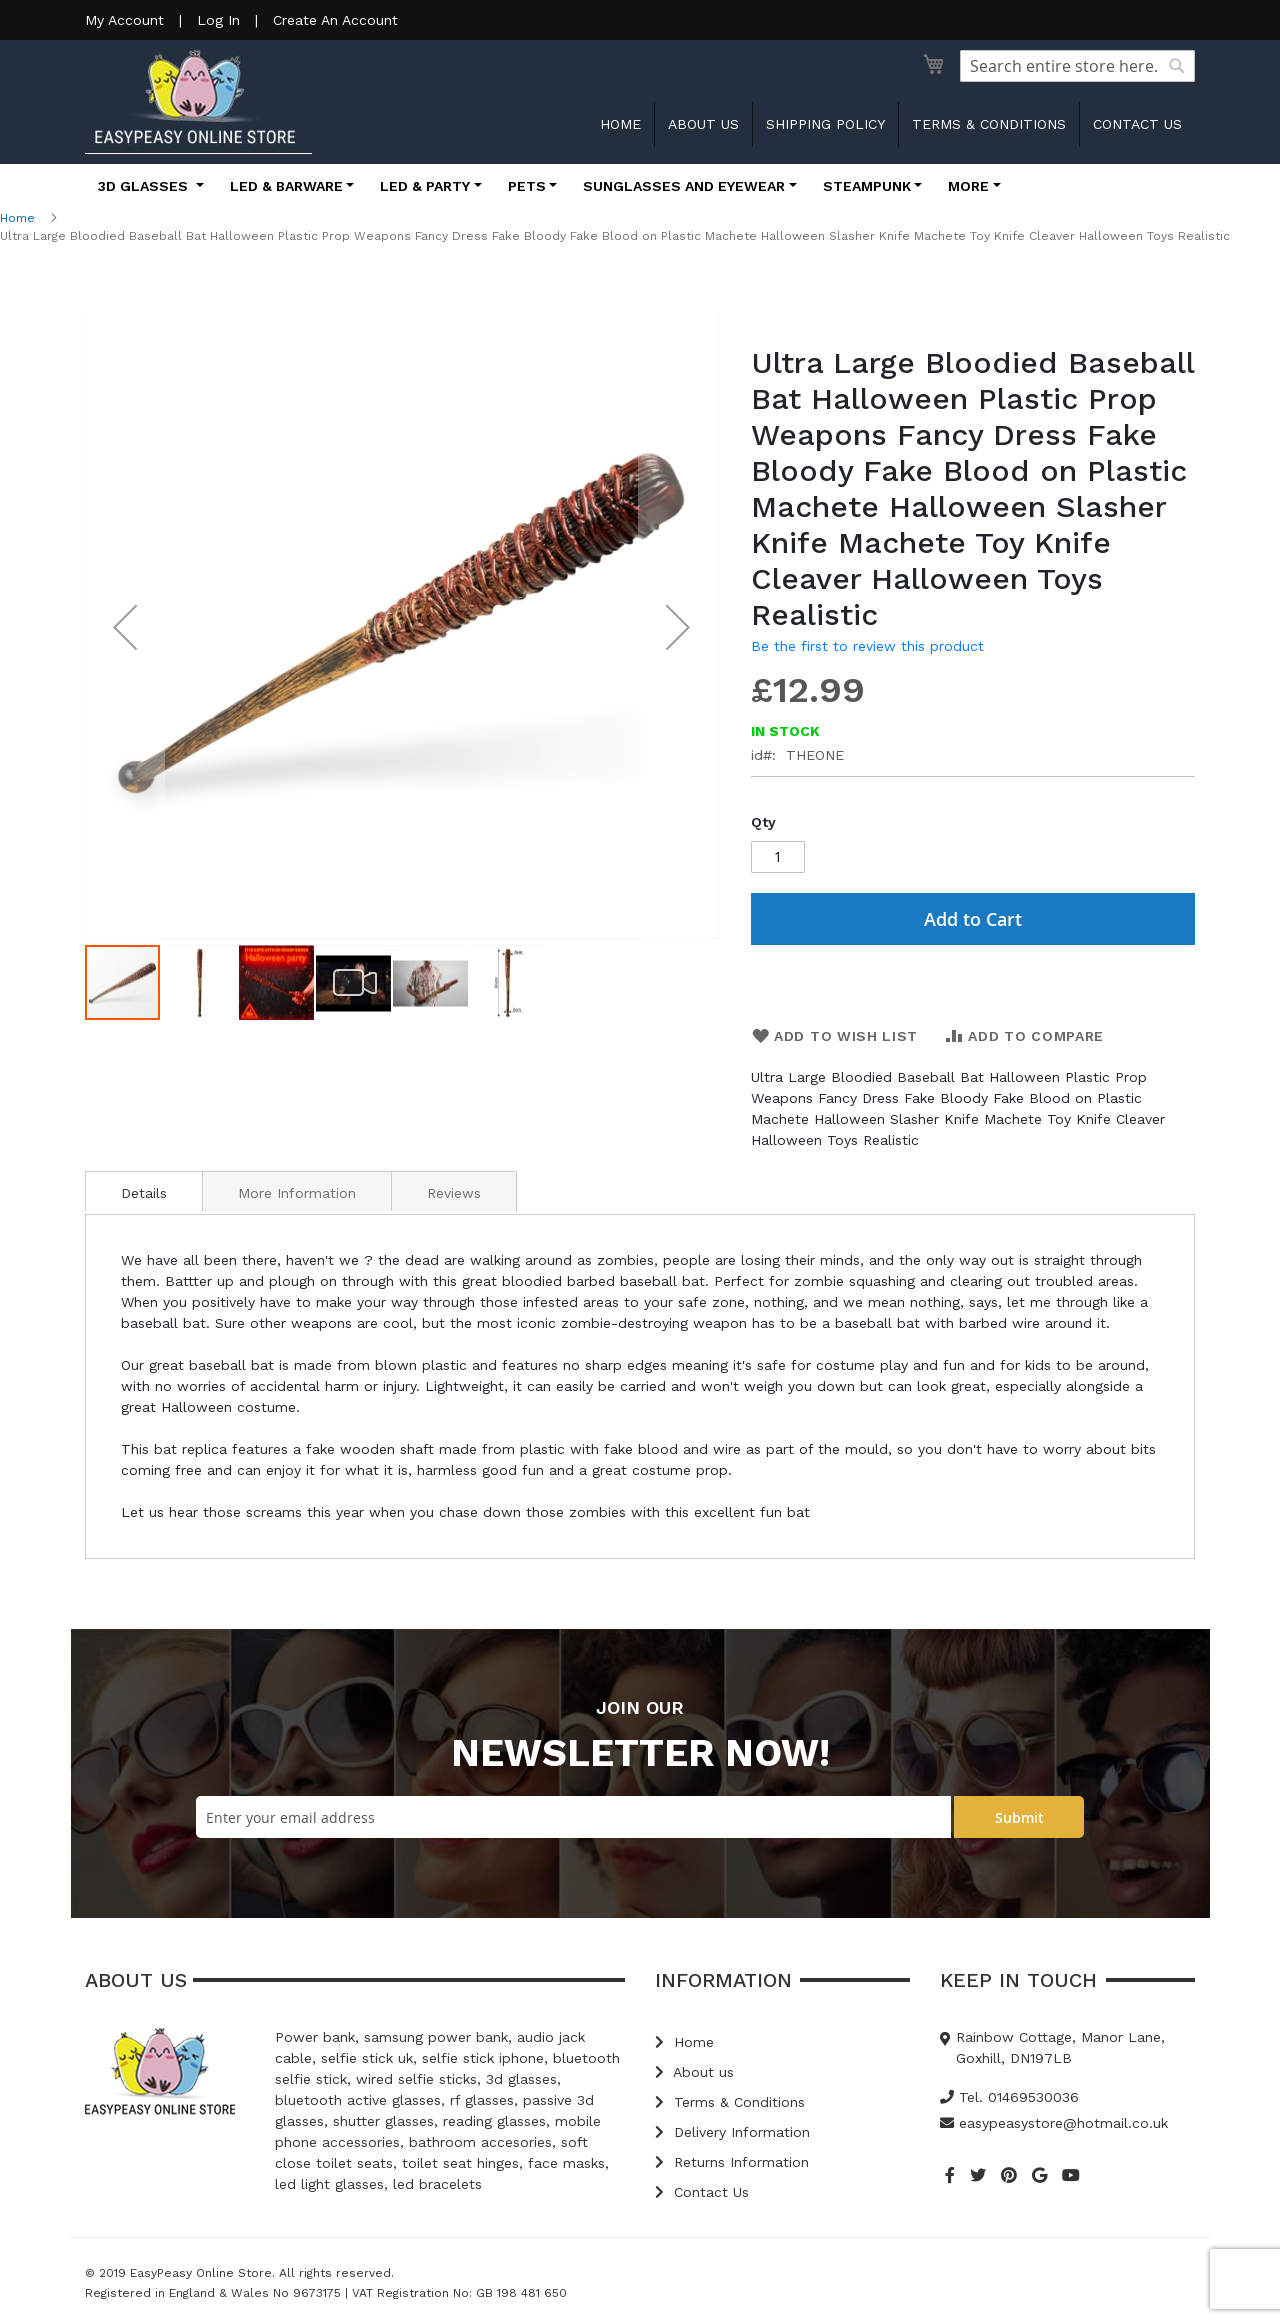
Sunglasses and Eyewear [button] (684, 186)
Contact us (1137, 124)
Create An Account (335, 20)
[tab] (144, 1191)
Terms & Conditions (989, 124)
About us (703, 124)
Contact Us (702, 2192)
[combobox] (1077, 66)
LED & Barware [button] (286, 186)
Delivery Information (732, 2132)
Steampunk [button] (867, 186)
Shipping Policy (825, 124)
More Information (297, 1193)
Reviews (454, 1193)
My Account (124, 20)
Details (144, 1193)
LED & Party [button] (425, 186)
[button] (125, 626)
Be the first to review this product (867, 646)
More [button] (968, 186)
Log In (218, 20)
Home (620, 124)
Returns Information (732, 2162)
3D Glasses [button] (145, 186)
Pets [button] (527, 186)
